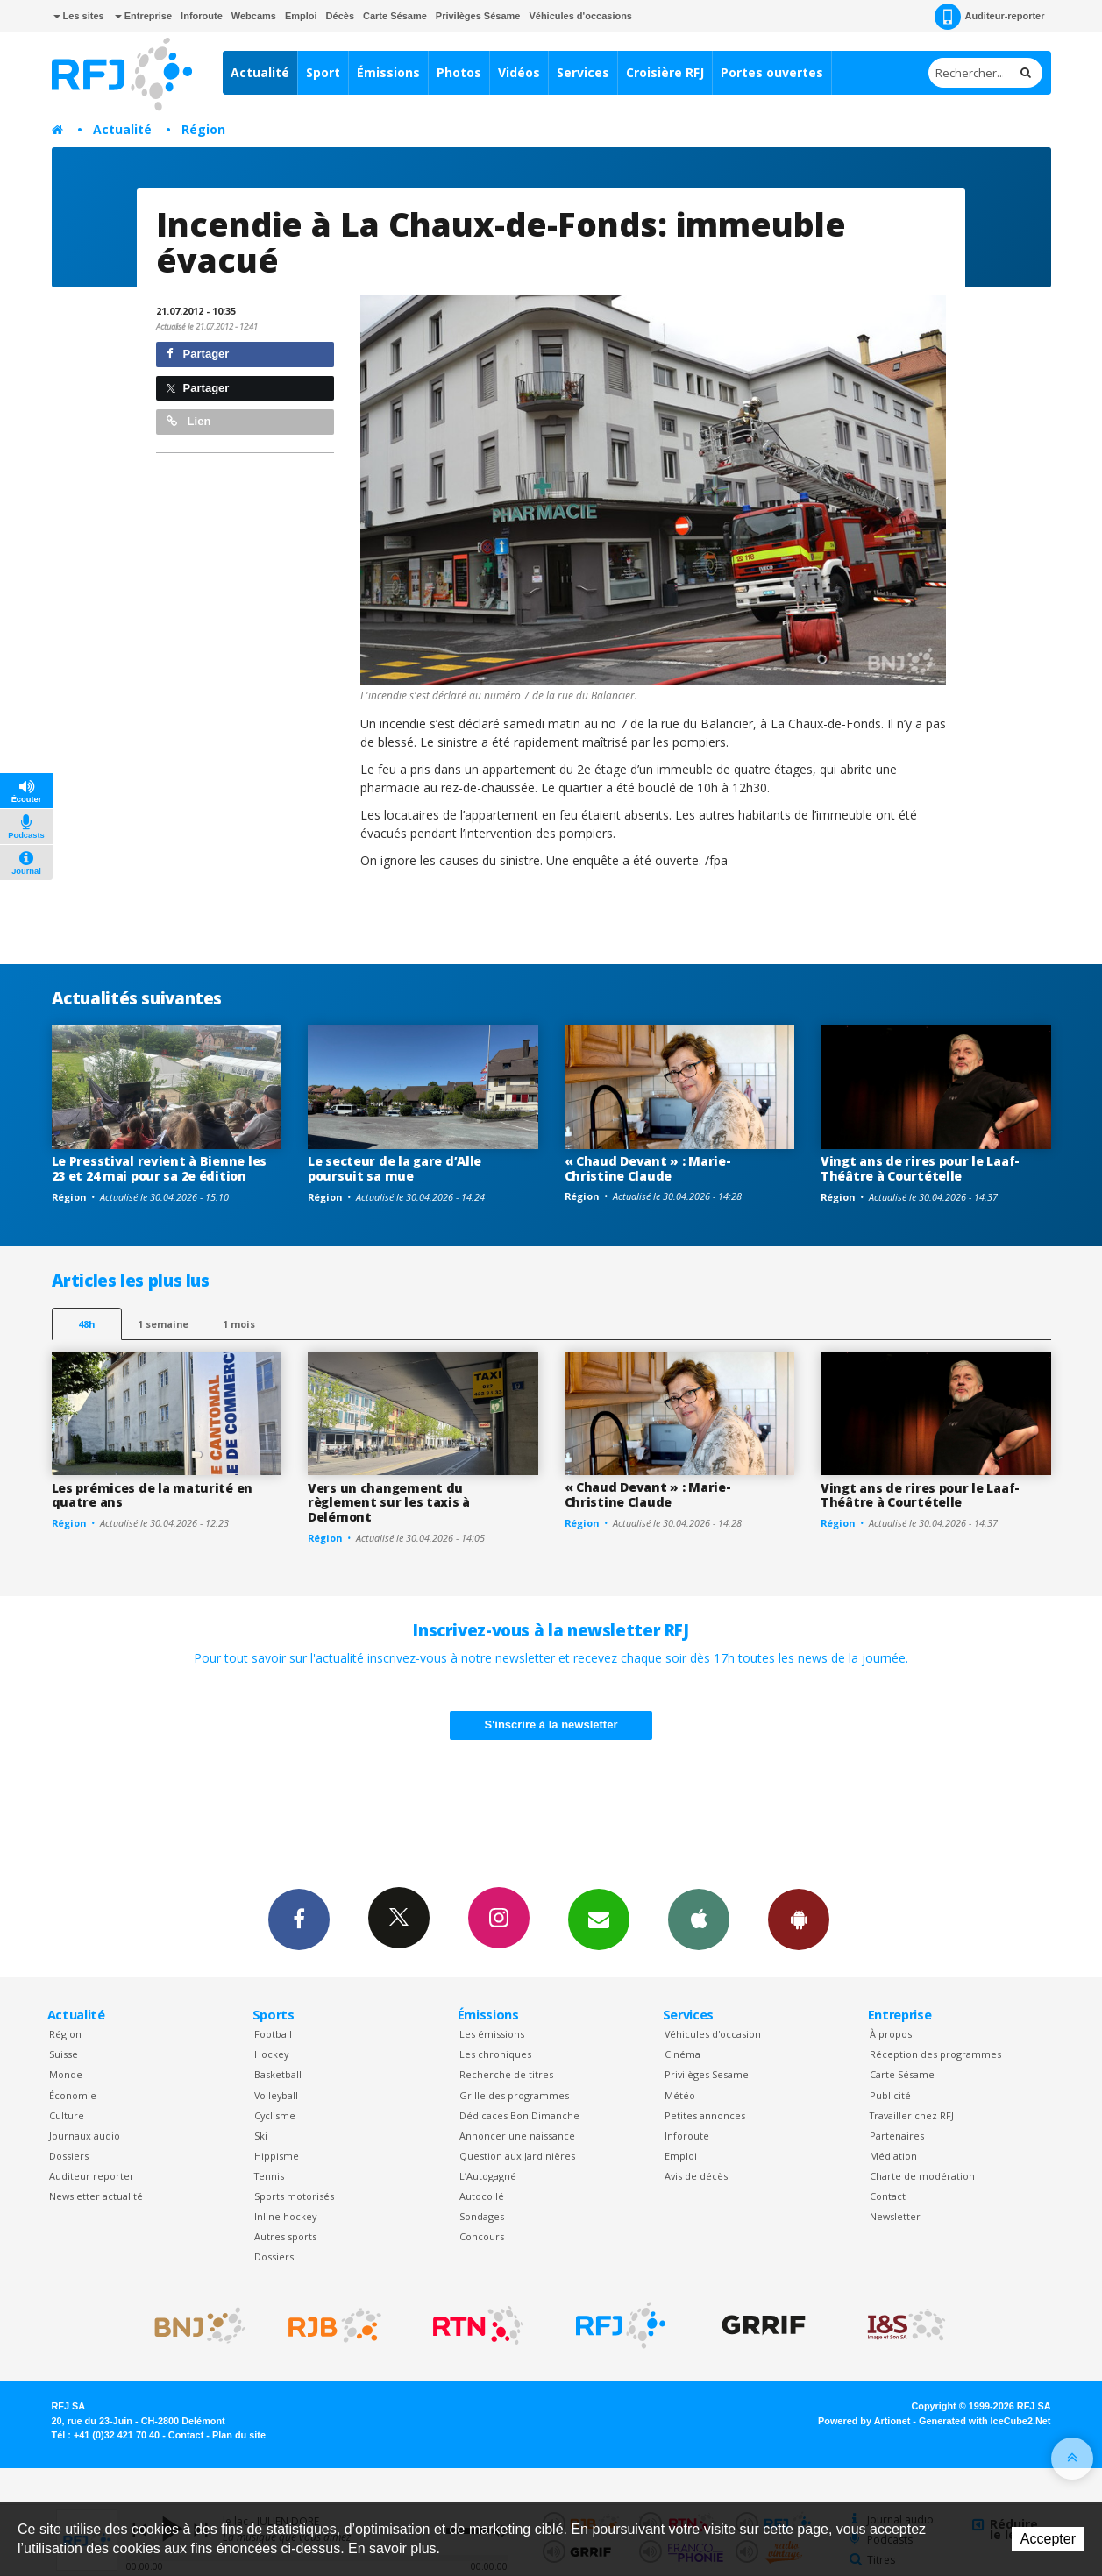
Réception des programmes (935, 2054)
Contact (888, 2196)
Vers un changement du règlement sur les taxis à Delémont (389, 1503)
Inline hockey (285, 2216)
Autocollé (481, 2196)
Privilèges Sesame (707, 2074)
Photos (459, 72)
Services (583, 72)
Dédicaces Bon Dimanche (519, 2115)
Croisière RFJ (665, 72)
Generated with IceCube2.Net (984, 2421)
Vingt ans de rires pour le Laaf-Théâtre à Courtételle (920, 1168)
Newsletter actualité (96, 2196)
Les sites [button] (78, 16)
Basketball (278, 2074)
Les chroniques (495, 2054)
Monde (65, 2074)
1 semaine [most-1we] (163, 1324)
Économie (72, 2095)
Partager (198, 353)
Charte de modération (922, 2176)
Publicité (890, 2095)
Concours (481, 2236)
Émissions (388, 72)
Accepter (1048, 2538)
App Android (798, 1918)
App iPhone (698, 1918)
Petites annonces (705, 2115)
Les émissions (491, 2034)
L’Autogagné (487, 2176)
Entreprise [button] (143, 16)
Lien (188, 421)
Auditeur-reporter (989, 17)
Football (273, 2034)
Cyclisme (274, 2115)
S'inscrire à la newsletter (551, 1724)
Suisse (63, 2054)
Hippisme (276, 2155)
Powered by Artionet (864, 2421)
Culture (66, 2115)
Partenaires (897, 2135)
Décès (340, 16)
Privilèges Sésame (478, 16)
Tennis (269, 2176)
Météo (680, 2095)
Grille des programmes (514, 2095)
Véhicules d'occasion (713, 2034)
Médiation (893, 2155)
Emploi (301, 16)
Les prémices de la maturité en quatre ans (152, 1495)
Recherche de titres (506, 2074)
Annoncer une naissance (517, 2135)
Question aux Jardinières (517, 2155)
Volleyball (276, 2095)
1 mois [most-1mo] (239, 1324)
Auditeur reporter (91, 2176)
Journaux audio (84, 2135)
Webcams (253, 16)
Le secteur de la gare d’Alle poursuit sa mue (394, 1168)
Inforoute (202, 16)
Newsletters (598, 1918)
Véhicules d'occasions (580, 16)
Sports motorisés (294, 2196)
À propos (891, 2034)
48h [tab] (86, 1324)
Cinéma (682, 2054)
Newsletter (895, 2216)
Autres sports (285, 2236)
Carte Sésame (395, 16)
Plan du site (239, 2435)
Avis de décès (696, 2176)
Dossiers (69, 2155)
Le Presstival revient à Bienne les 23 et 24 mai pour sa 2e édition (159, 1168)
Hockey (271, 2054)
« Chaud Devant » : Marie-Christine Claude (648, 1168)
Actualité (260, 72)
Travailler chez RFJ (912, 2115)
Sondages (481, 2216)
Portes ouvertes (772, 72)
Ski (260, 2135)
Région (203, 129)
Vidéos (519, 72)
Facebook (299, 1918)
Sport (323, 72)
